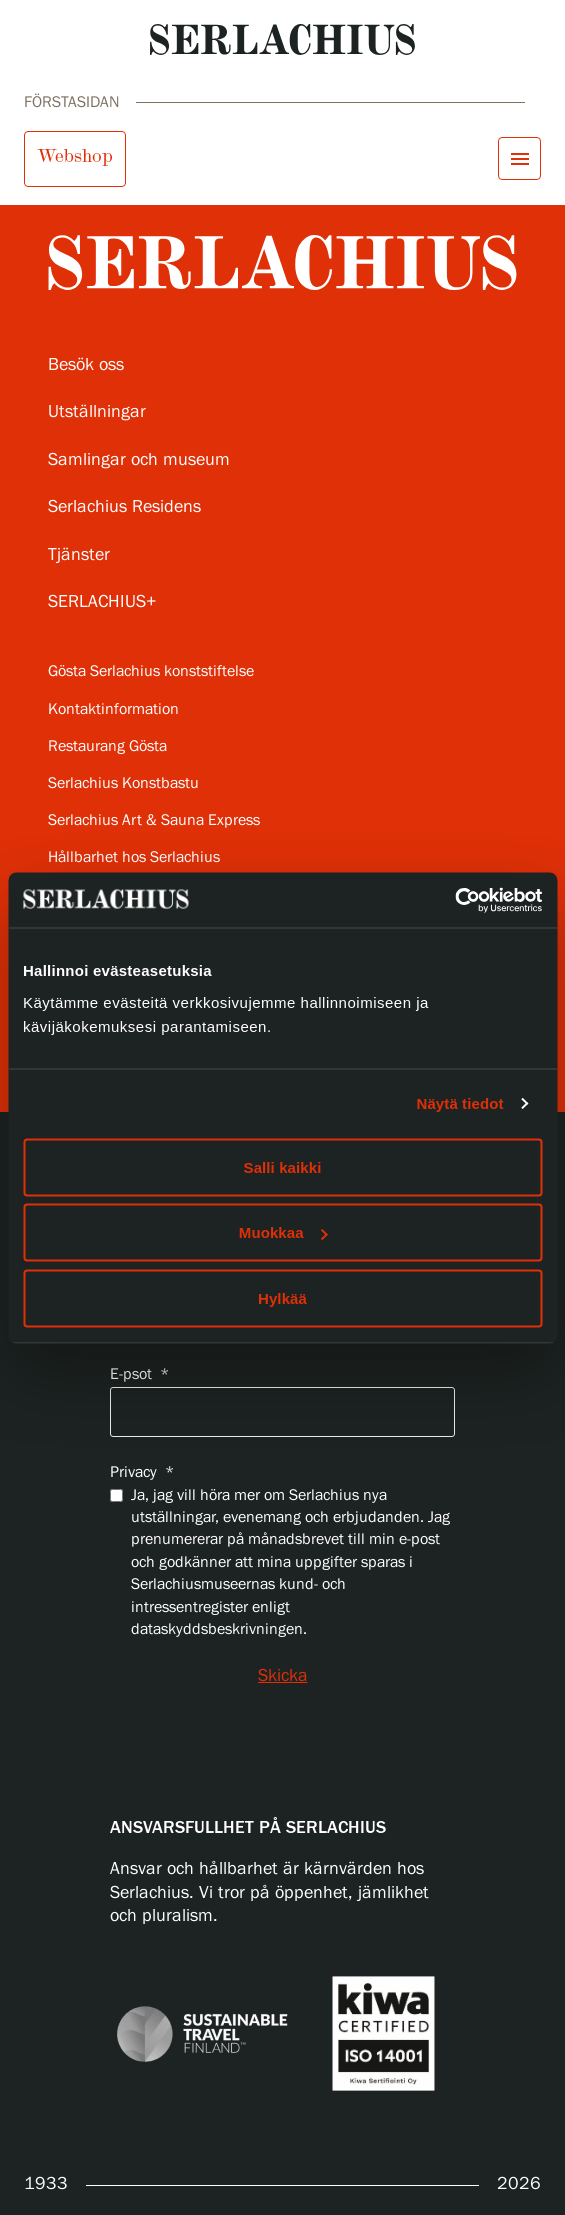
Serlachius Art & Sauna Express (154, 820)
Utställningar (97, 412)
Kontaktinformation (113, 709)
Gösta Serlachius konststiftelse (151, 671)
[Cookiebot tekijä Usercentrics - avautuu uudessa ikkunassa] (454, 900)
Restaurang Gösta (107, 746)
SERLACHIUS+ (102, 602)
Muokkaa (283, 1232)
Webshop (75, 156)
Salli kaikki (283, 1166)
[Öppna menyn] (519, 158)
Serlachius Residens (124, 507)
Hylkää (282, 1297)
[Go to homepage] (282, 39)
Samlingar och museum (139, 460)
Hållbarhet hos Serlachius (134, 857)
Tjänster (79, 555)
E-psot (139, 1374)
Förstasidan (72, 102)
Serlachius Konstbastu (123, 783)
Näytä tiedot (460, 1103)
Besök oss (86, 365)
